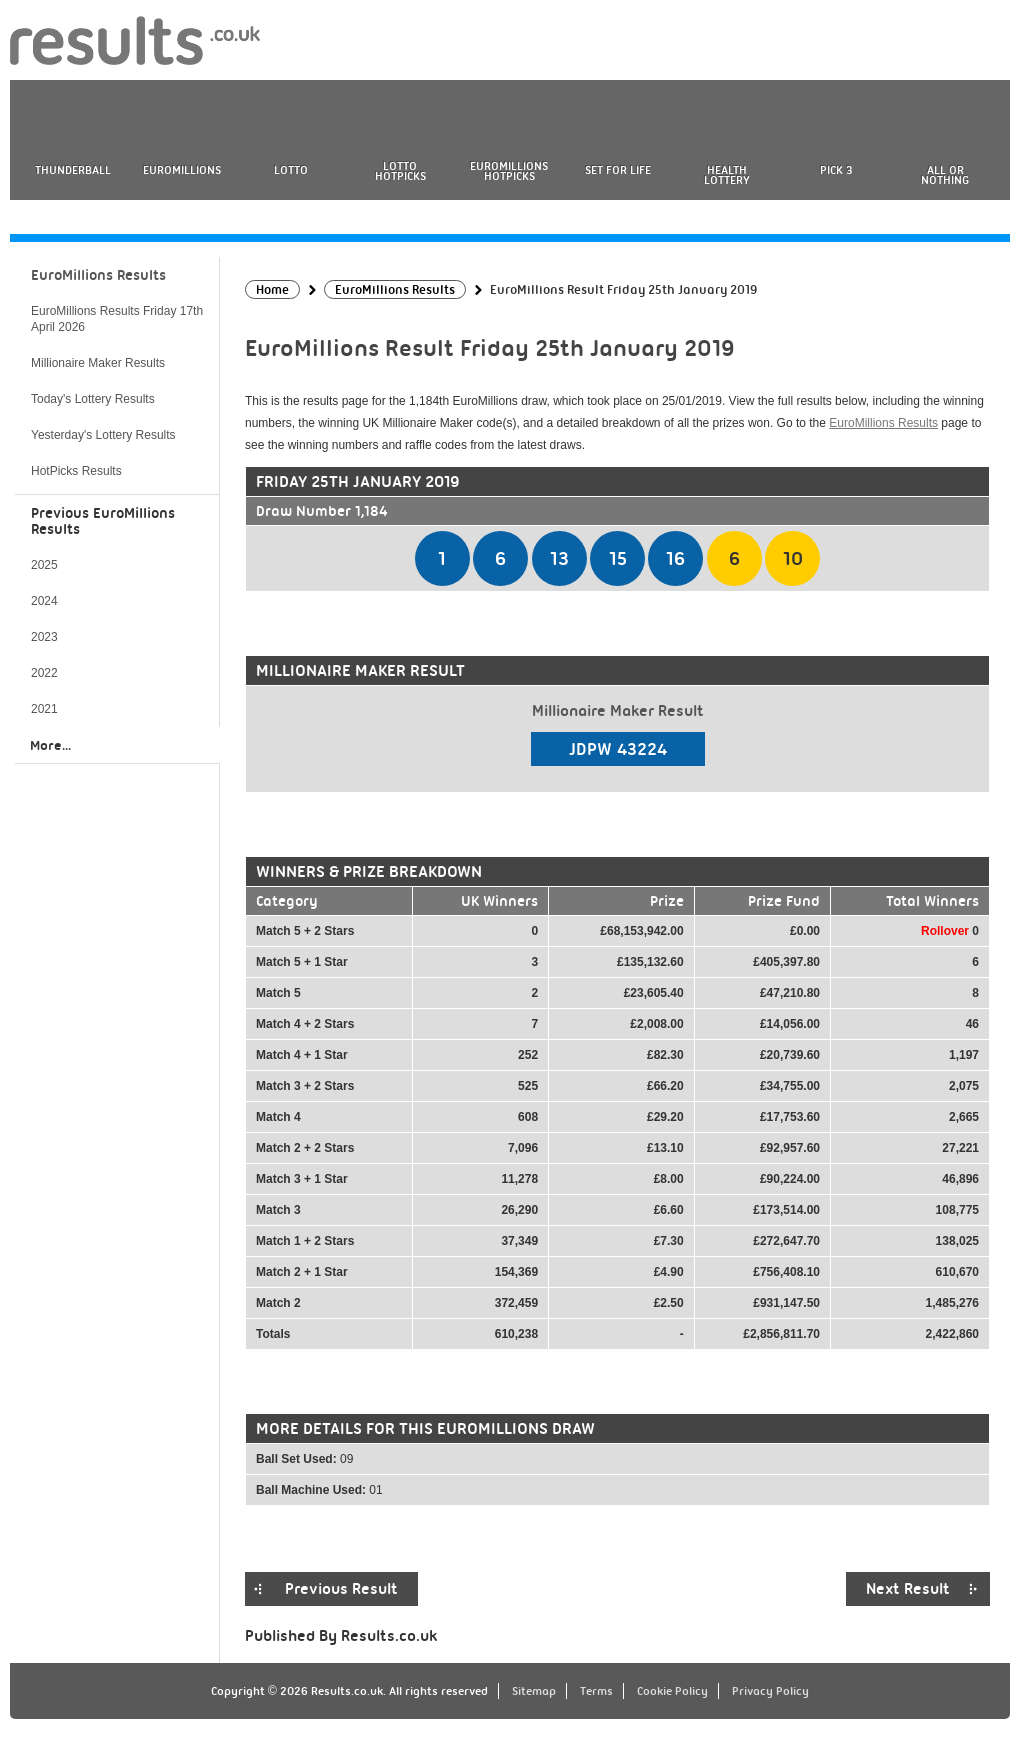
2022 (44, 673)
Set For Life (618, 170)
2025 (44, 565)
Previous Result (341, 1589)
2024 (44, 601)
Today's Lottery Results (93, 399)
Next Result (908, 1589)
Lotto (291, 170)
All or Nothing (945, 175)
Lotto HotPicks (400, 171)
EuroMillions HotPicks (509, 171)
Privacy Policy (770, 1691)
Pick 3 (836, 170)
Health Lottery (727, 175)
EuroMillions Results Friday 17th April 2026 (117, 319)
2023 (44, 637)
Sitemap (534, 1691)
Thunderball (73, 170)
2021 (44, 709)
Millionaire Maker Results (98, 363)
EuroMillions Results (883, 423)
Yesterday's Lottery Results (103, 435)
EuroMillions (182, 170)
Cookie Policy (672, 1691)
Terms (596, 1691)
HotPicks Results (76, 471)
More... (50, 745)
